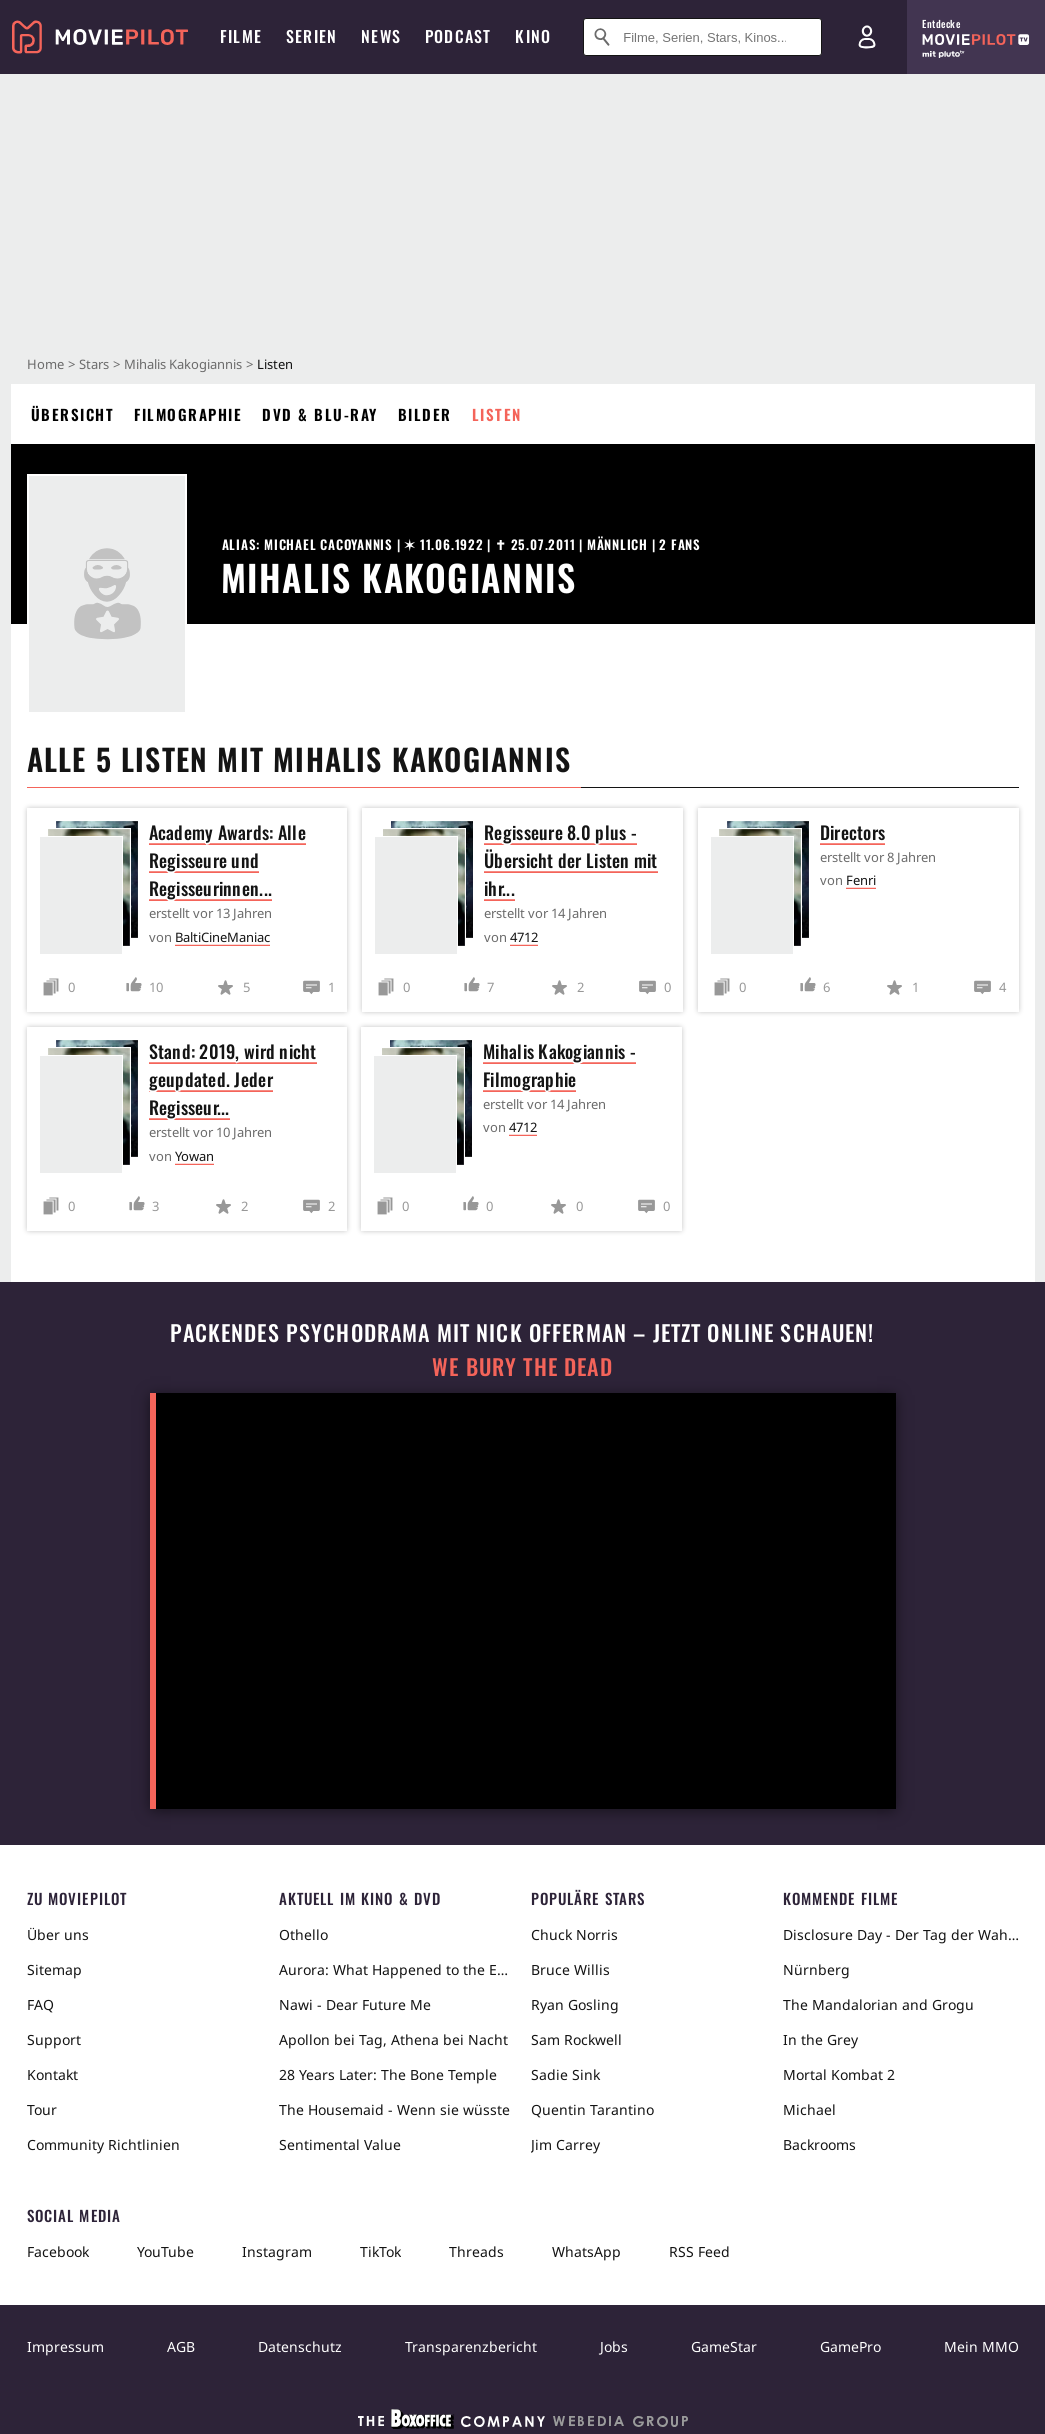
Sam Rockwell (576, 2039)
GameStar (724, 2346)
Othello (303, 1934)
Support (54, 2039)
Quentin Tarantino (592, 2109)
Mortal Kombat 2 (839, 2074)
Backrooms (819, 2144)
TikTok (380, 2251)
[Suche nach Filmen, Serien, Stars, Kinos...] (702, 37)
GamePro (850, 2346)
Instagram (277, 2251)
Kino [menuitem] (533, 36)
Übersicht (73, 414)
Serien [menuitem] (311, 36)
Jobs (614, 2346)
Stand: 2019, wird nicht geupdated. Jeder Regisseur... (233, 1079)
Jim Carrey (565, 2144)
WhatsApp (586, 2251)
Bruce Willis (570, 1969)
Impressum (65, 2346)
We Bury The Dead (522, 1366)
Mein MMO (981, 2346)
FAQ (40, 2004)
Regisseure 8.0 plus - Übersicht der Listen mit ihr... (570, 860)
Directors (852, 832)
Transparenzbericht (471, 2346)
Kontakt (52, 2074)
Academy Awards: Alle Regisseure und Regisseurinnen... (227, 860)
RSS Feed (699, 2251)
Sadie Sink (565, 2074)
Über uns (58, 1934)
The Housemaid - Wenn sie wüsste (394, 2109)
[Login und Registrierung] (867, 37)
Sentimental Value (340, 2144)
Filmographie (188, 414)
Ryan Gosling (575, 2004)
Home (45, 364)
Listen (497, 414)
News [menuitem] (381, 36)
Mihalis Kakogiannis (183, 364)
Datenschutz (300, 2346)
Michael (809, 2109)
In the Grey (820, 2039)
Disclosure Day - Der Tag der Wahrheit (901, 1934)
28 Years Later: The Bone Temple (388, 2074)
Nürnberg (816, 1969)
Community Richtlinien (103, 2144)
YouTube (165, 2251)
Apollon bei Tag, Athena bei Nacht (393, 2039)
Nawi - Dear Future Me (355, 2004)
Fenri (861, 880)
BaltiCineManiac (222, 937)
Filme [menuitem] (241, 36)
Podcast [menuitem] (458, 36)
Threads (476, 2251)
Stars (94, 364)
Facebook (58, 2251)
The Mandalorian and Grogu (878, 2004)
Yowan (194, 1156)
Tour (42, 2109)
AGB (181, 2346)
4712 (524, 937)
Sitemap (54, 1969)
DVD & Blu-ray (320, 414)
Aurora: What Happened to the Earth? (397, 1969)
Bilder (425, 414)
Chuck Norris (574, 1934)
